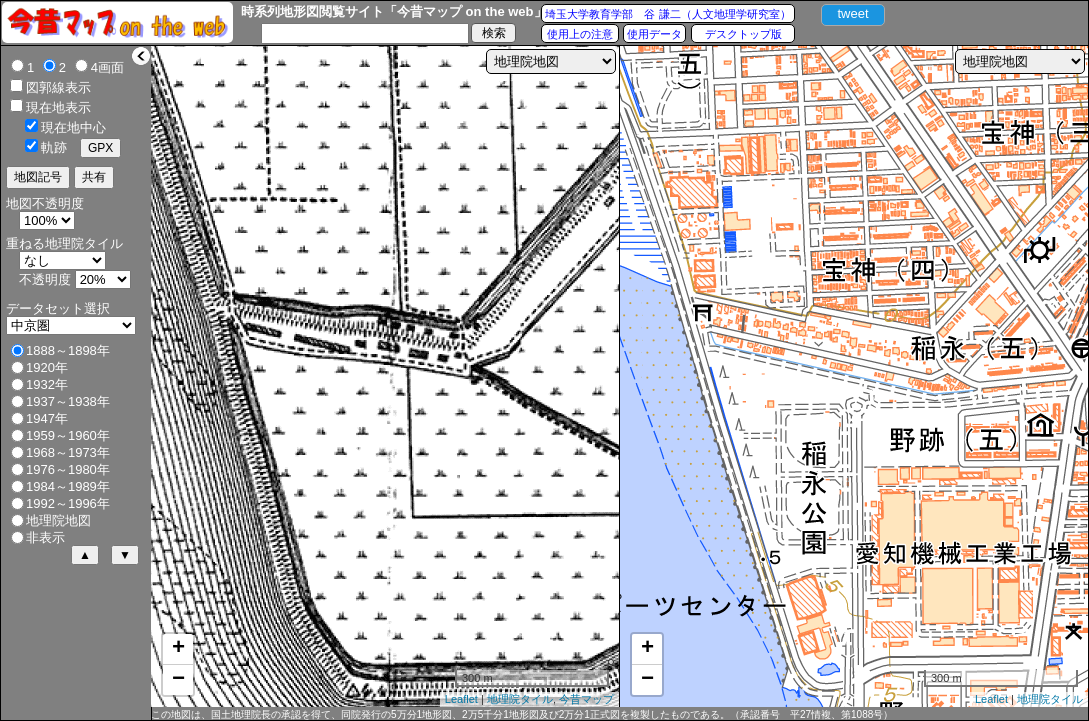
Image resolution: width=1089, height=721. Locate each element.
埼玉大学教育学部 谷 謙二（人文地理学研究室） (667, 14)
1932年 (47, 384)
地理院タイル (520, 699)
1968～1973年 (68, 452)
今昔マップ (586, 699)
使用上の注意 (580, 34)
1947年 (47, 418)
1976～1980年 (68, 469)
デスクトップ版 (743, 34)
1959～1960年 (68, 435)
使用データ (654, 34)
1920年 (47, 367)
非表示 (45, 537)
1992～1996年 (68, 503)
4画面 (107, 67)
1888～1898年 (68, 350)
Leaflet (461, 699)
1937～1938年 (68, 401)
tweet (852, 13)
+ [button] (178, 649)
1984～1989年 (68, 486)
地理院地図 (58, 520)
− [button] (178, 680)
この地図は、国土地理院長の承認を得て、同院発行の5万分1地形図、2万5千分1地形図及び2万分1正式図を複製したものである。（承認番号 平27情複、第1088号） (522, 714)
